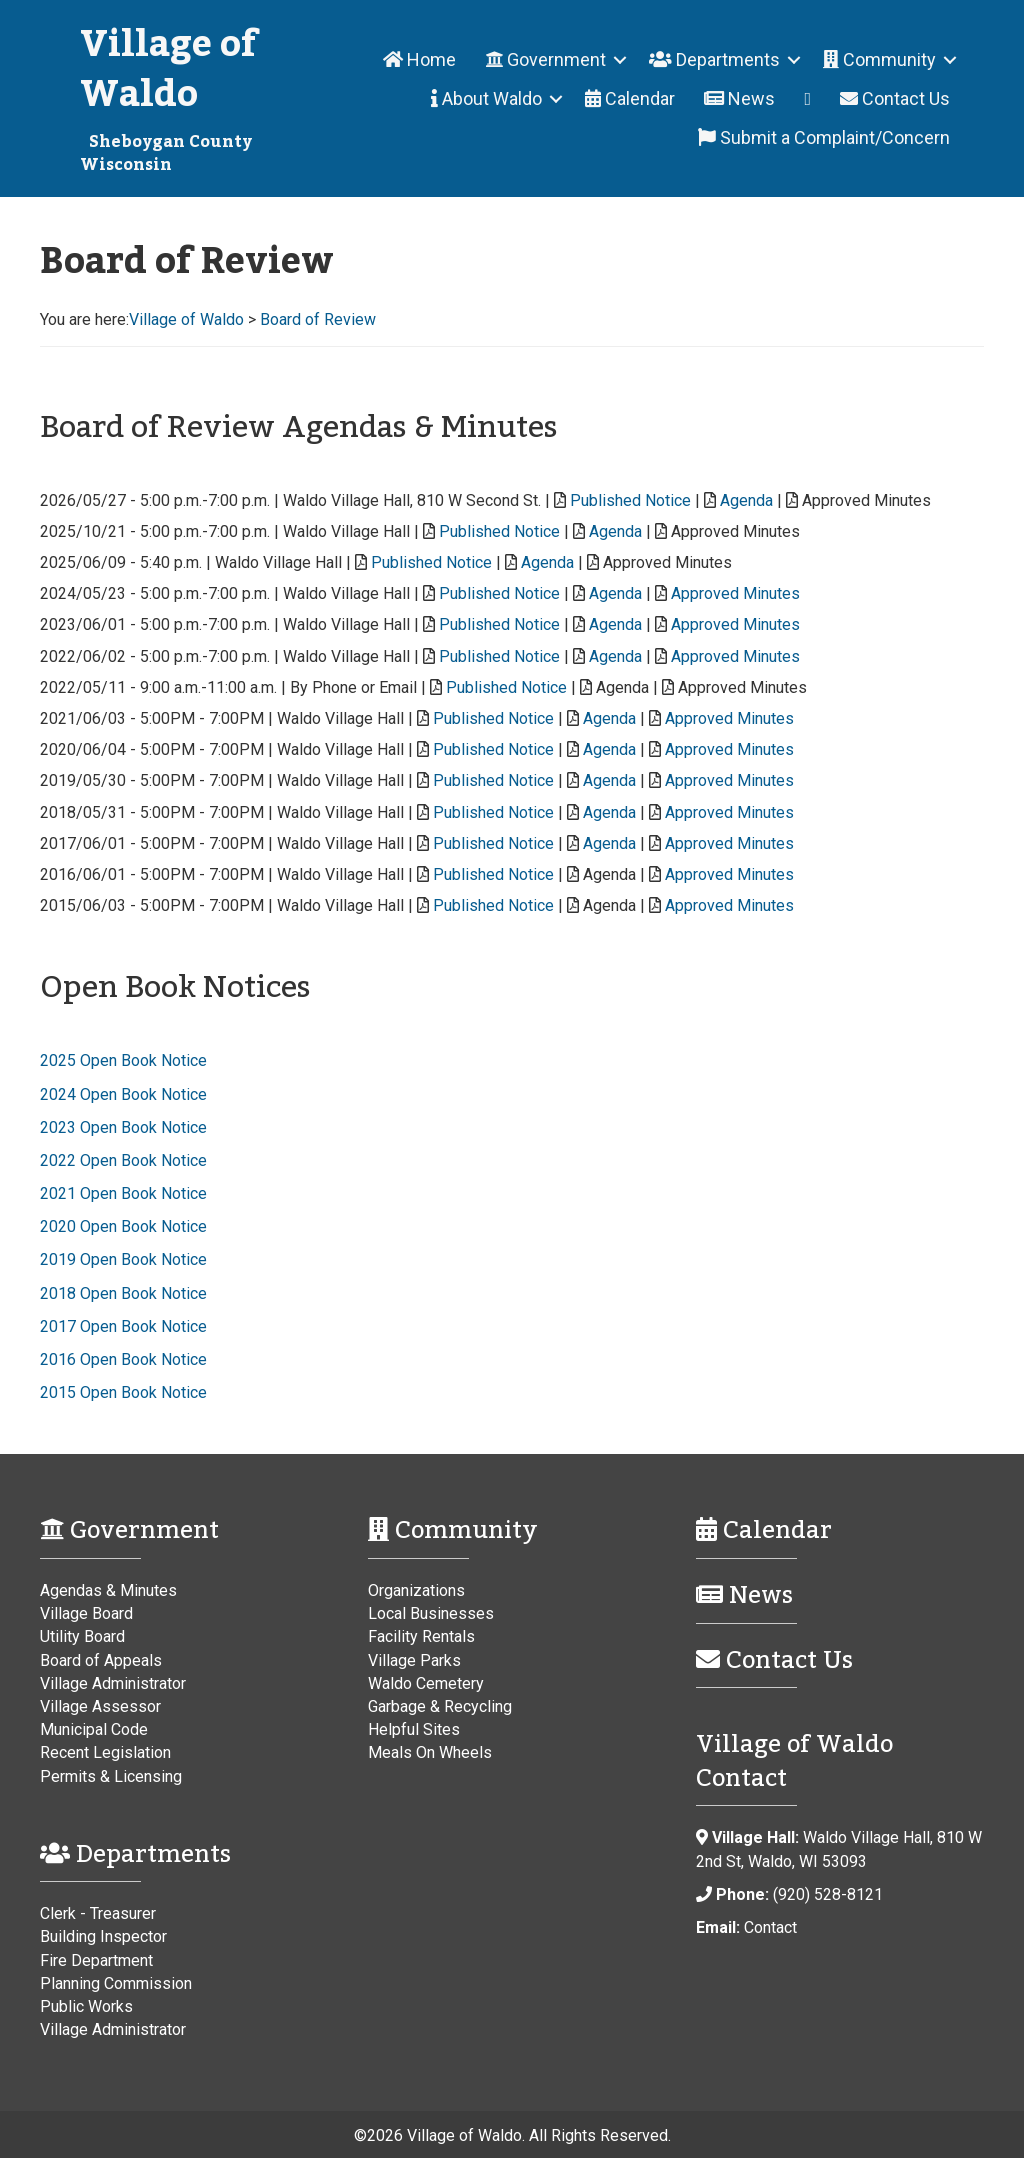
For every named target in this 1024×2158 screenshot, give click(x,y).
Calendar (630, 98)
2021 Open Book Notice (123, 1193)
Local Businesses (431, 1613)
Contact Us (895, 98)
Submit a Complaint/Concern (824, 137)
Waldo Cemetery (426, 1683)
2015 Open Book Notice (123, 1392)
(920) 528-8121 (828, 1894)
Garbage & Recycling (440, 1706)
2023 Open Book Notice (123, 1127)
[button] (620, 59)
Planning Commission (116, 1983)
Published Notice (630, 500)
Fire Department (96, 1960)
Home (419, 59)
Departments (714, 59)
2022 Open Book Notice (123, 1160)
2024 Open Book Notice (123, 1094)
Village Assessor (100, 1706)
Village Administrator (113, 1683)
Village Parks (414, 1660)
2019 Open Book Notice (123, 1259)
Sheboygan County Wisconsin (166, 153)
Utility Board (82, 1636)
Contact (770, 1927)
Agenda (746, 500)
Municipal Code (94, 1729)
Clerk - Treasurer (98, 1913)
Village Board (86, 1613)
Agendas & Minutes (108, 1590)
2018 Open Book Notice (123, 1293)
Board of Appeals (101, 1660)
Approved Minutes (735, 593)
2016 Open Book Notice (123, 1359)
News (739, 98)
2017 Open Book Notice (123, 1326)
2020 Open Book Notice (123, 1226)
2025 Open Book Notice (123, 1060)
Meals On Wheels (430, 1752)
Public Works (86, 2006)
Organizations (416, 1590)
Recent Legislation (105, 1752)
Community (879, 59)
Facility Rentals (421, 1636)
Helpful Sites (414, 1729)
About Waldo (486, 98)
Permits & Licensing (111, 1776)
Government (545, 59)
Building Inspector (103, 1936)
